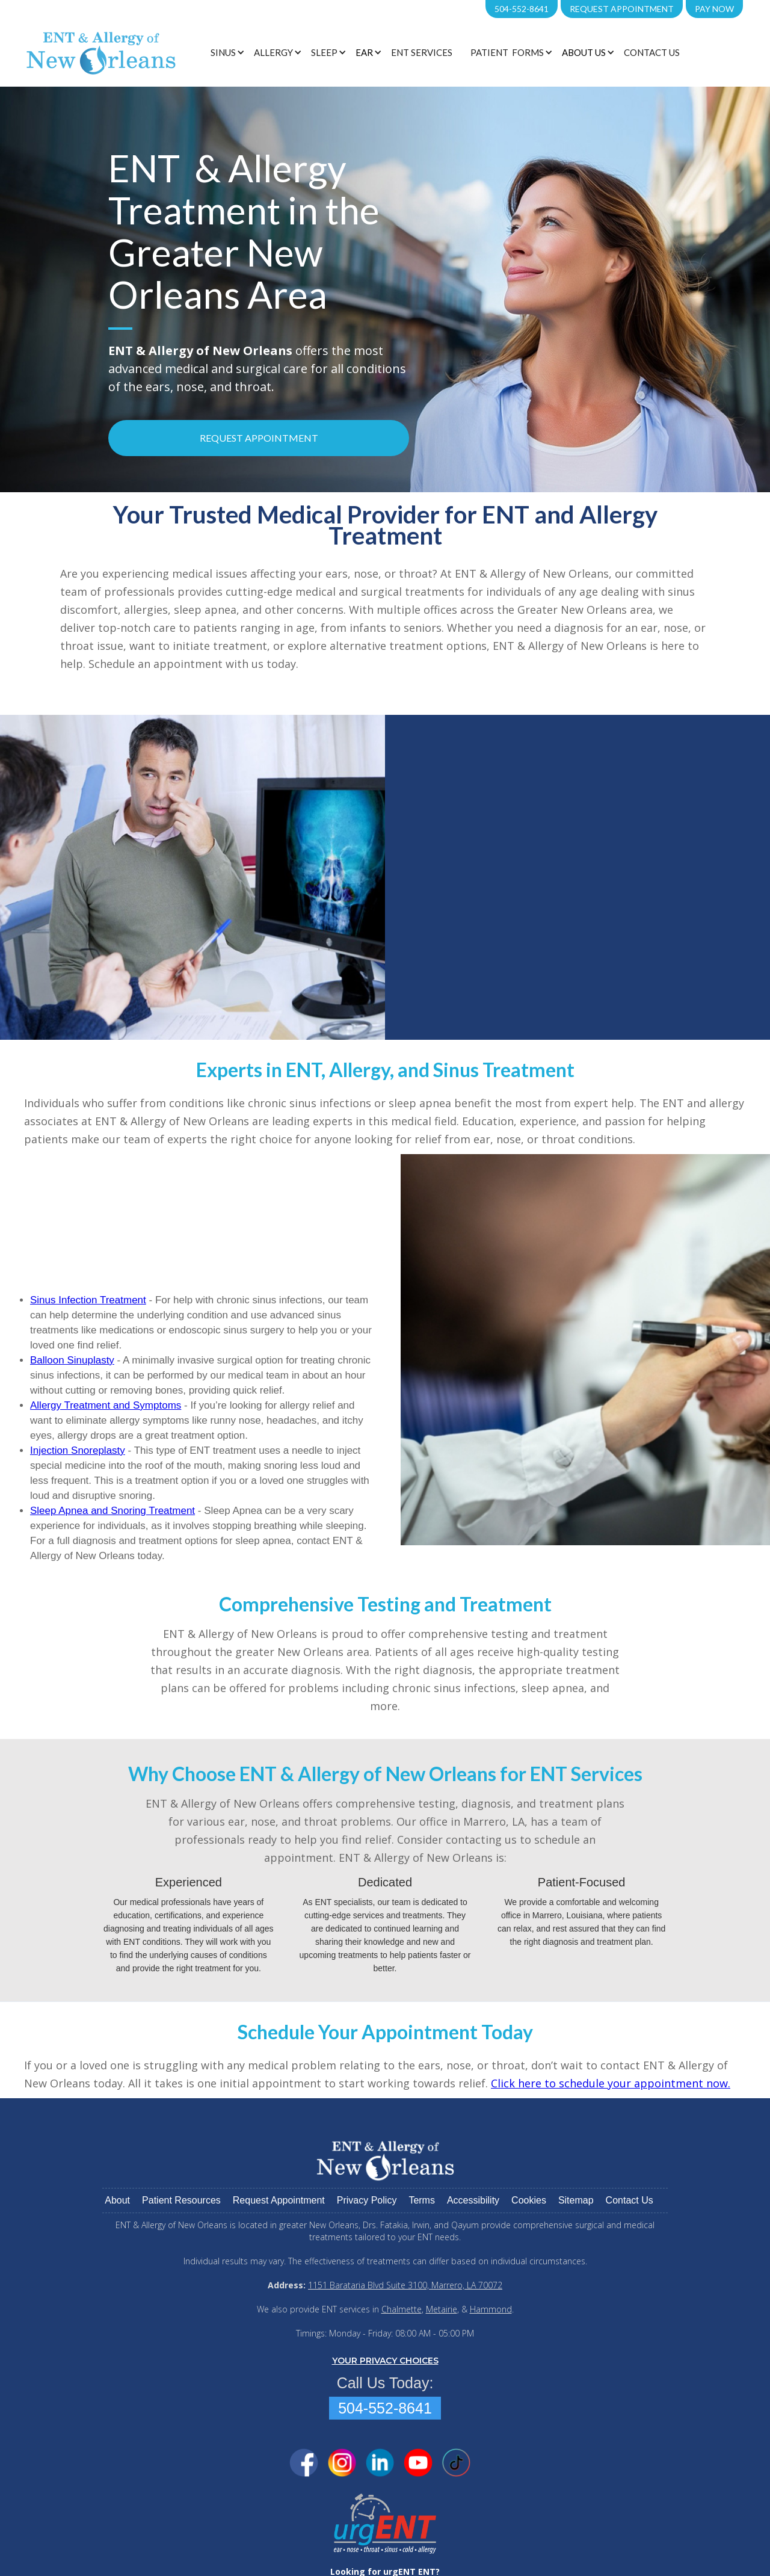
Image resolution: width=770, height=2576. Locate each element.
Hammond (491, 2309)
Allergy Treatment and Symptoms (105, 1405)
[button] (226, 52)
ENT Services (421, 52)
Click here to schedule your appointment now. (610, 2083)
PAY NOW (714, 9)
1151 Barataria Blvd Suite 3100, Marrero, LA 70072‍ (405, 2285)
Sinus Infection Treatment (88, 1300)
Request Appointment (622, 9)
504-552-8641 (521, 9)
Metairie (441, 2309)
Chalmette (401, 2309)
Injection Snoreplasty (77, 1450)
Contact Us (652, 52)
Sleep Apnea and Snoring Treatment (112, 1510)
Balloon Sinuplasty (72, 1360)
